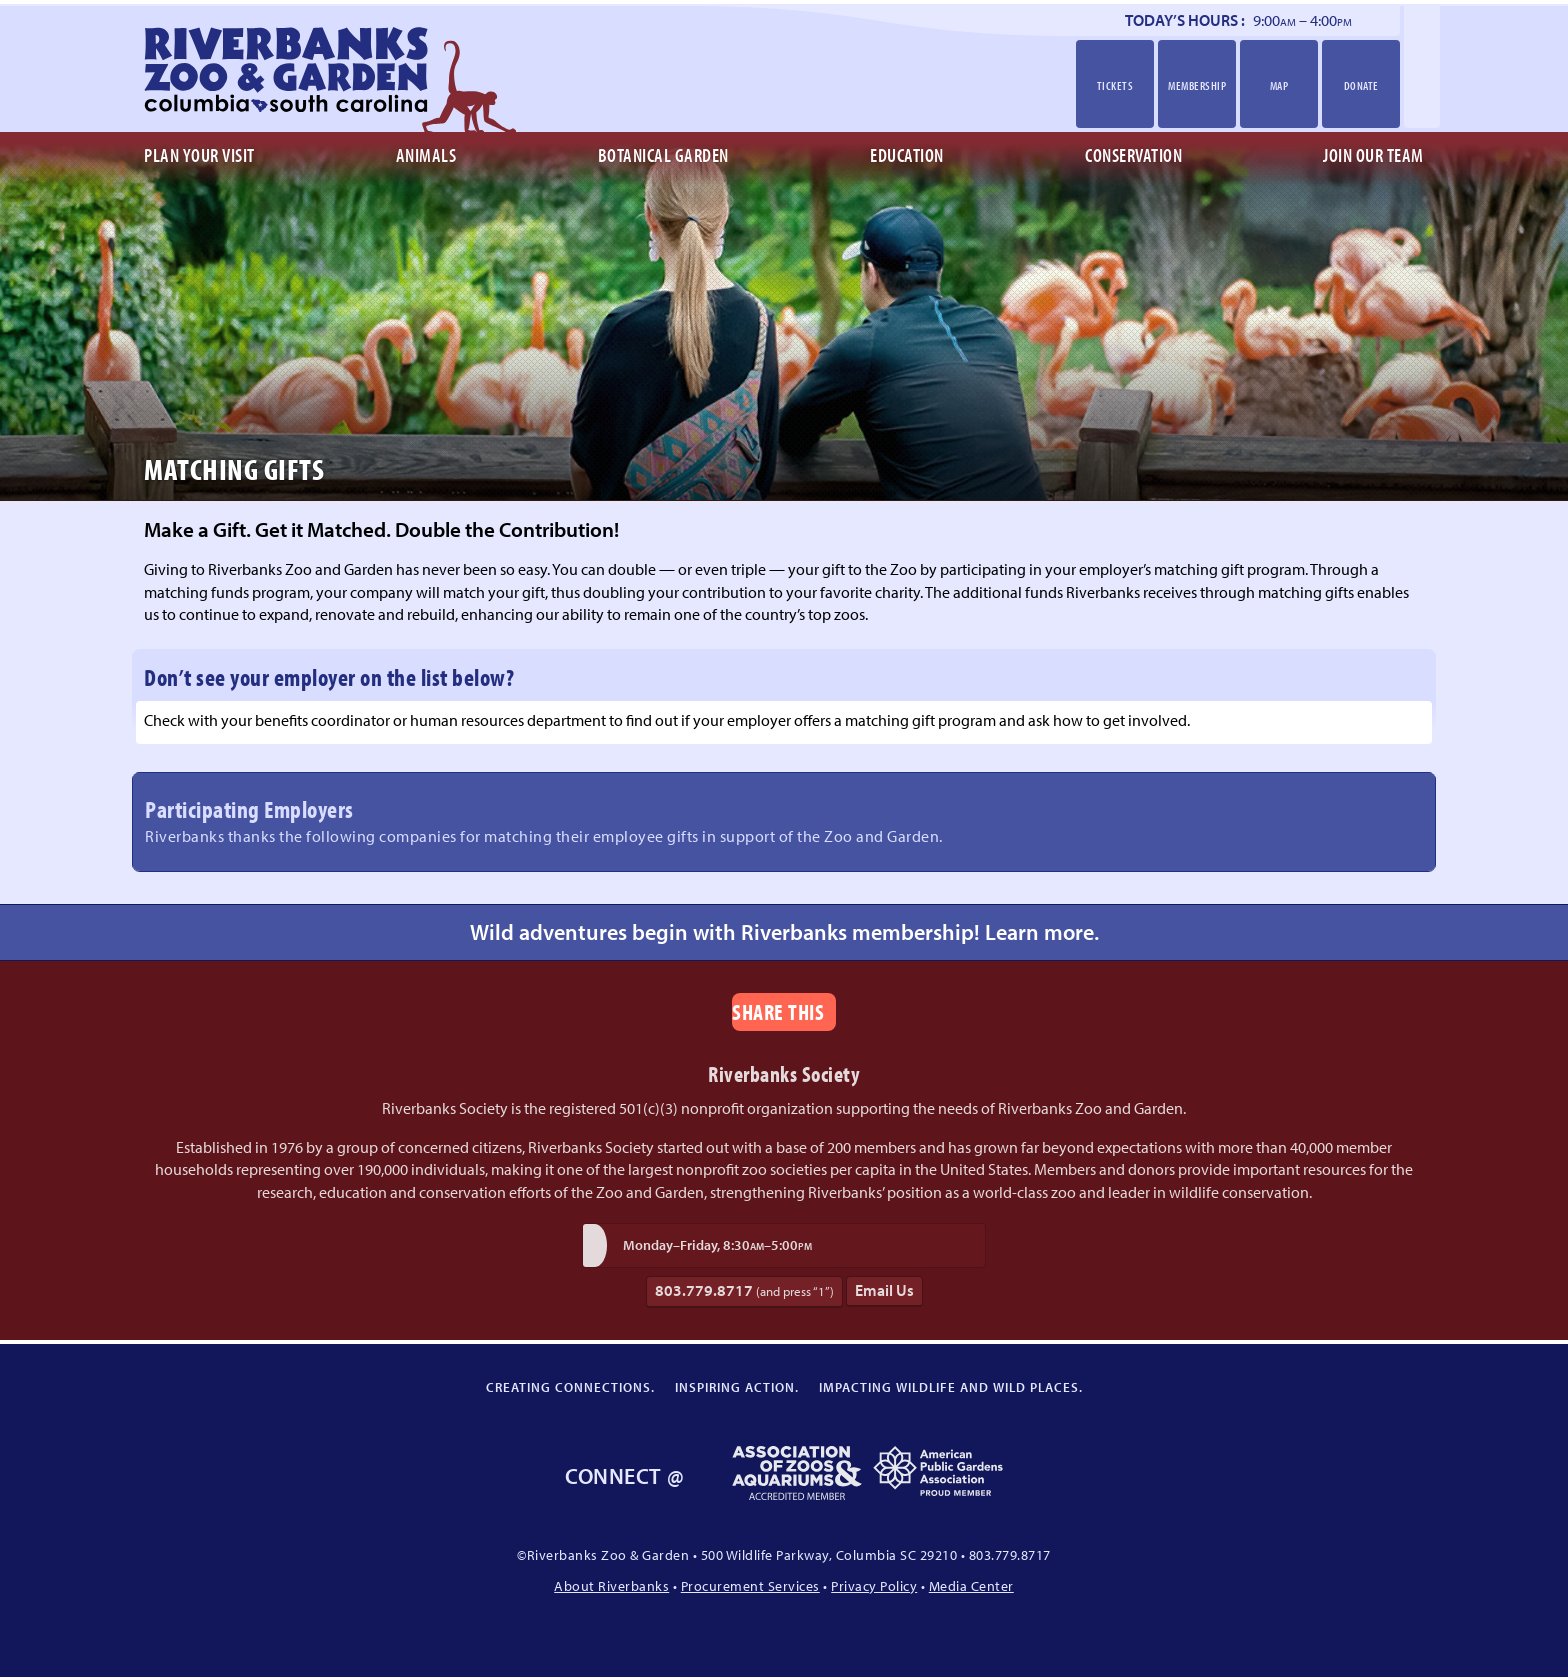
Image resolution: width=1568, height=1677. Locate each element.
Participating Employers (784, 820)
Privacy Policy (874, 1585)
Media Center (971, 1585)
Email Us (884, 1290)
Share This (778, 1011)
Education (907, 155)
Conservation (1133, 155)
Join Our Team (1373, 155)
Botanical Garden (663, 155)
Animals (426, 155)
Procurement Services (750, 1585)
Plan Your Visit (199, 155)
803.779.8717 (744, 1290)
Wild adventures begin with (784, 931)
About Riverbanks (611, 1585)
